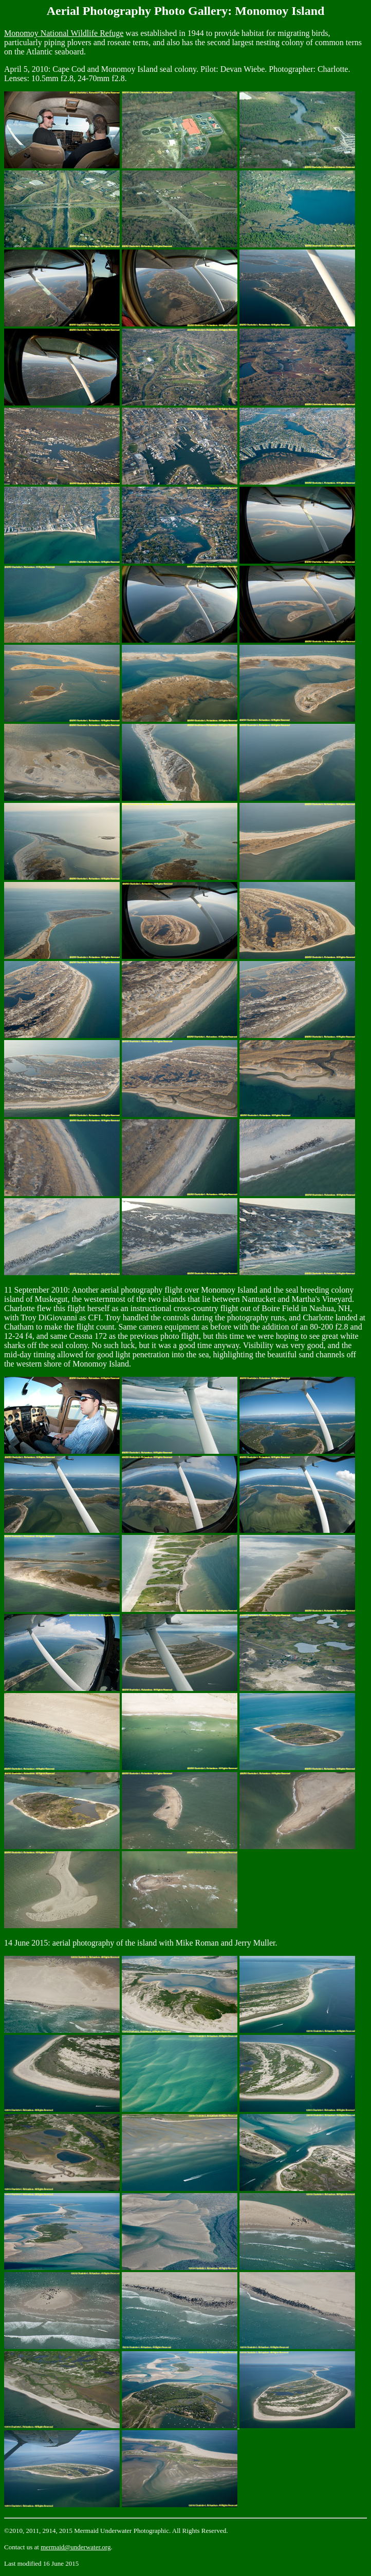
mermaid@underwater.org (75, 2547)
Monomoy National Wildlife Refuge (63, 33)
